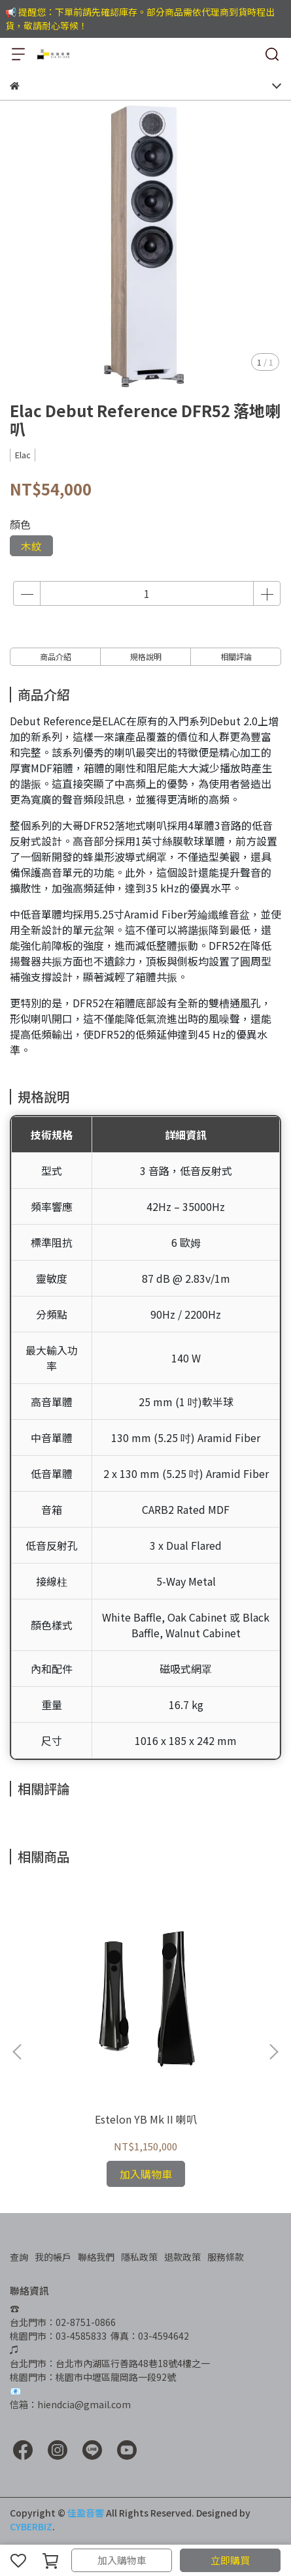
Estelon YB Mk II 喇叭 (146, 2119)
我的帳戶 (53, 2256)
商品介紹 (55, 656)
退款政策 (182, 2256)
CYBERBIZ (31, 2526)
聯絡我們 (96, 2256)
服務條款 (225, 2256)
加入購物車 (121, 2560)
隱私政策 (139, 2256)
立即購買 (230, 2560)
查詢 (19, 2256)
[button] (273, 2052)
